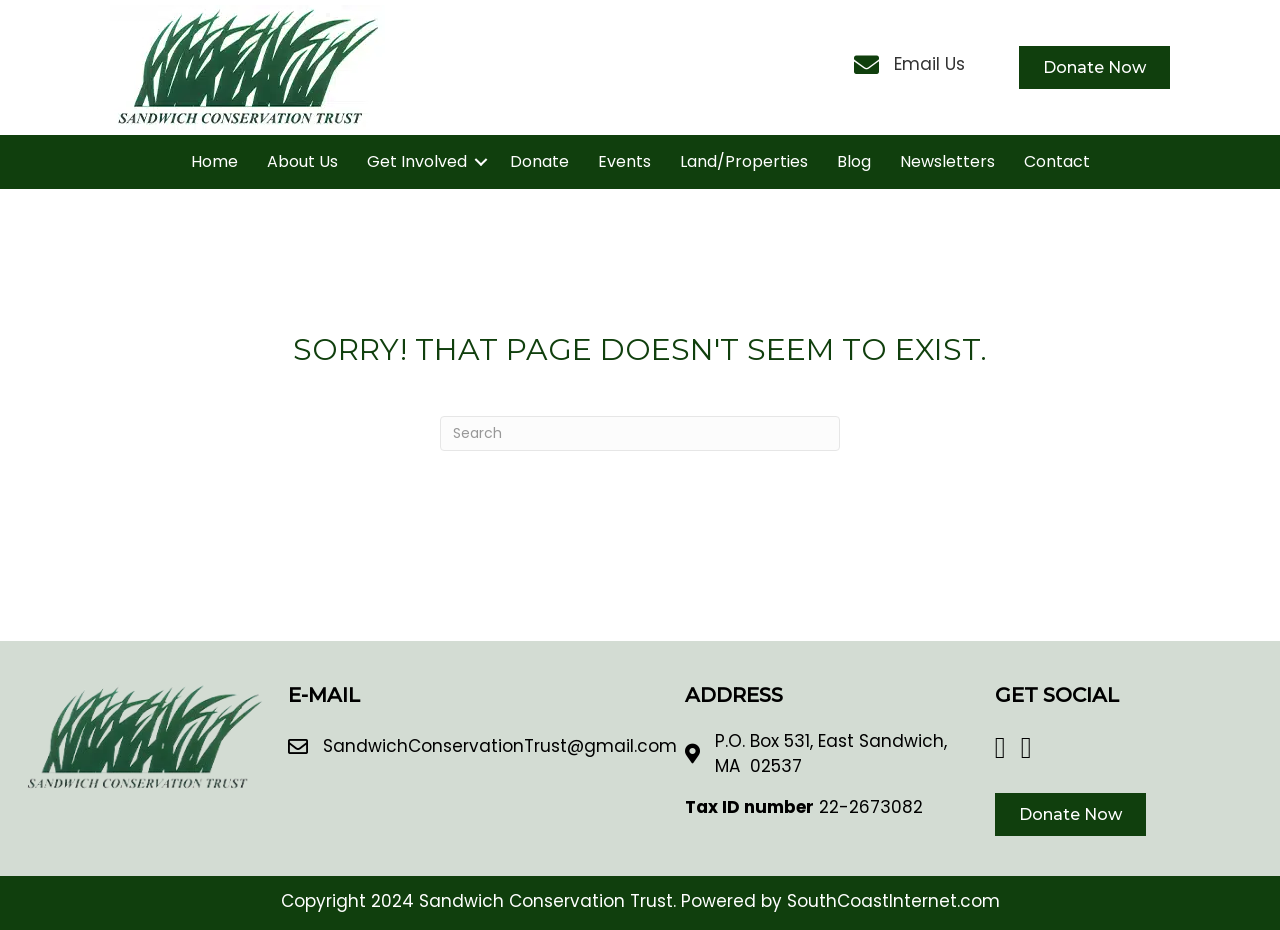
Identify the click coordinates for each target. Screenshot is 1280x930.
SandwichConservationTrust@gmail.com (500, 746)
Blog (854, 161)
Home (214, 161)
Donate (539, 161)
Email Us (929, 64)
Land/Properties (744, 161)
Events (624, 161)
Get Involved (417, 161)
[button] (481, 162)
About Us (302, 161)
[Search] (640, 433)
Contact (1057, 161)
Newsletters (947, 161)
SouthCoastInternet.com (893, 901)
